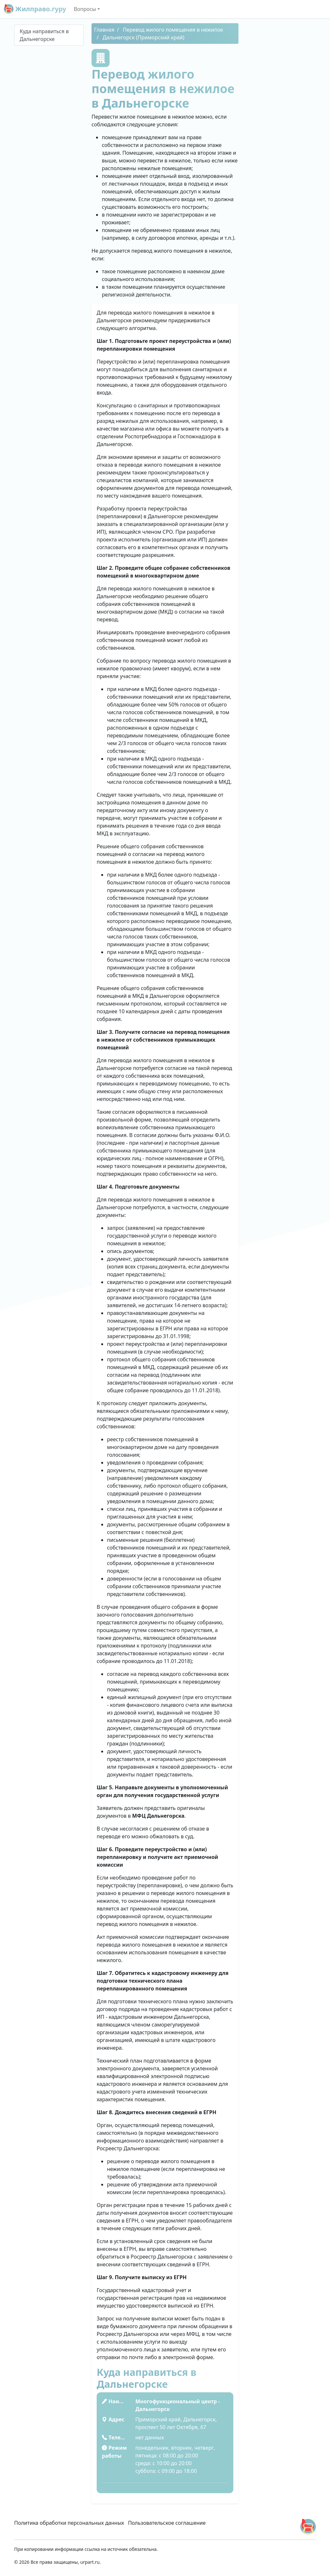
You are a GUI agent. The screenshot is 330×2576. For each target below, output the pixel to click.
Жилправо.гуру (35, 9)
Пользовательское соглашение (167, 2522)
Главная (104, 29)
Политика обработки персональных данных (69, 2522)
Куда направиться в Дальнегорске (44, 35)
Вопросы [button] (85, 9)
